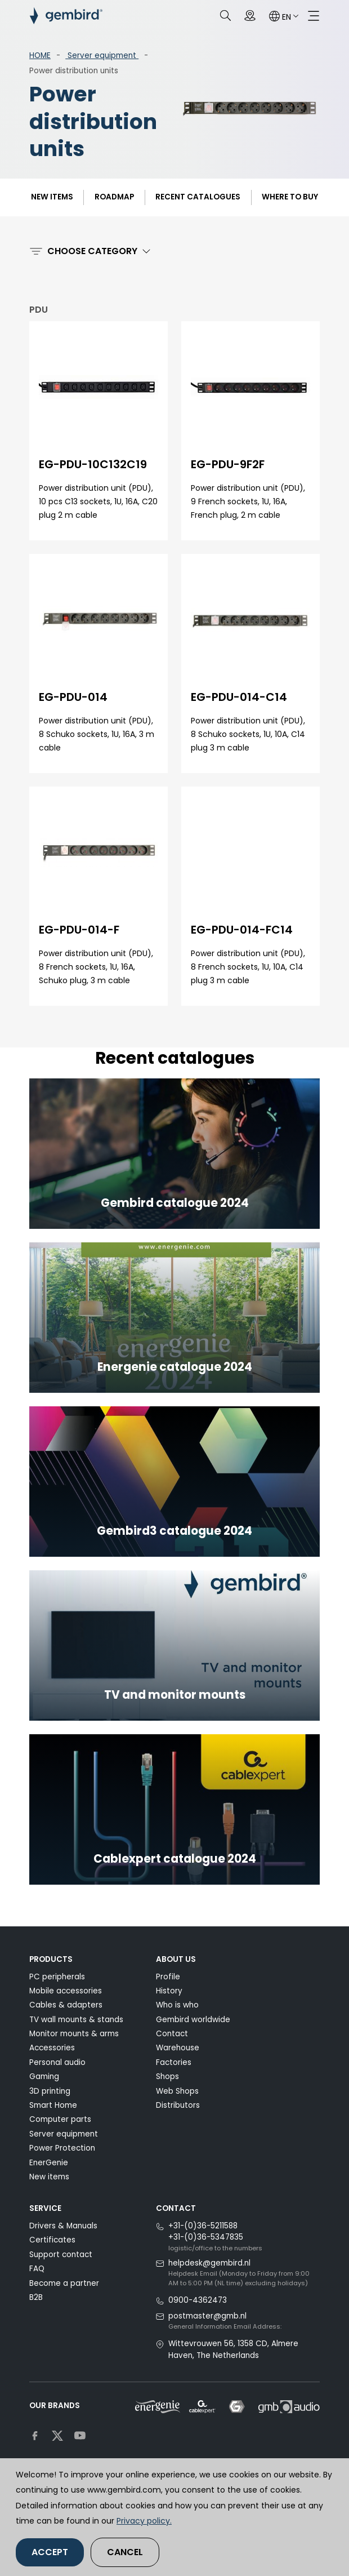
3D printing (49, 2091)
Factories (173, 2062)
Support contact (60, 2254)
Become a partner (64, 2283)
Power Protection (62, 2148)
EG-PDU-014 (73, 697)
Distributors (178, 2105)
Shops (167, 2076)
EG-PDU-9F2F (228, 464)
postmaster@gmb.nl (207, 2316)
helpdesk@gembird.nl (209, 2263)
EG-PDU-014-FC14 (242, 930)
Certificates (52, 2240)
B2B (36, 2297)
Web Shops (177, 2091)
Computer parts (60, 2119)
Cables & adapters (65, 2005)
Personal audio (57, 2062)
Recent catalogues (197, 197)
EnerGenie (48, 2162)
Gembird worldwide (193, 2019)
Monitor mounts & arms (74, 2033)
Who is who (177, 2005)
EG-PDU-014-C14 (239, 697)
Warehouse (177, 2047)
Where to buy (290, 197)
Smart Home (53, 2105)
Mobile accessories (65, 1991)
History (169, 1991)
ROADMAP (114, 197)
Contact (172, 2033)
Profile (168, 1976)
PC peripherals (57, 1976)
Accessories (52, 2047)
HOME (40, 55)
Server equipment (101, 55)
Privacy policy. (144, 2520)
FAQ (36, 2268)
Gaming (44, 2076)
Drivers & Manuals (63, 2225)
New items (52, 197)
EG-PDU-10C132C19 (93, 464)
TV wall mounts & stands (76, 2019)
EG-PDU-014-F (79, 930)
